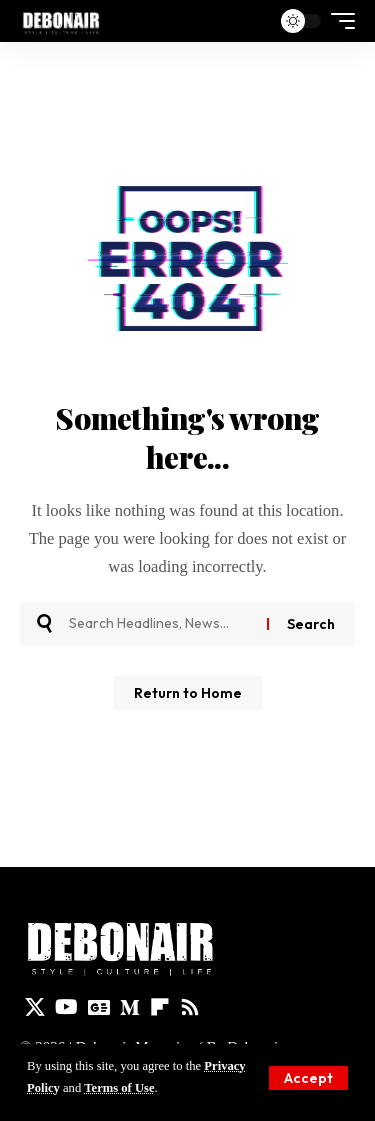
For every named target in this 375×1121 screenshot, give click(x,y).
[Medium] (130, 1007)
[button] (308, 1078)
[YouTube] (66, 1007)
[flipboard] (160, 1007)
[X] (35, 1007)
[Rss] (190, 1007)
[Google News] (99, 1007)
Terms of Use (119, 1088)
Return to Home (188, 693)
